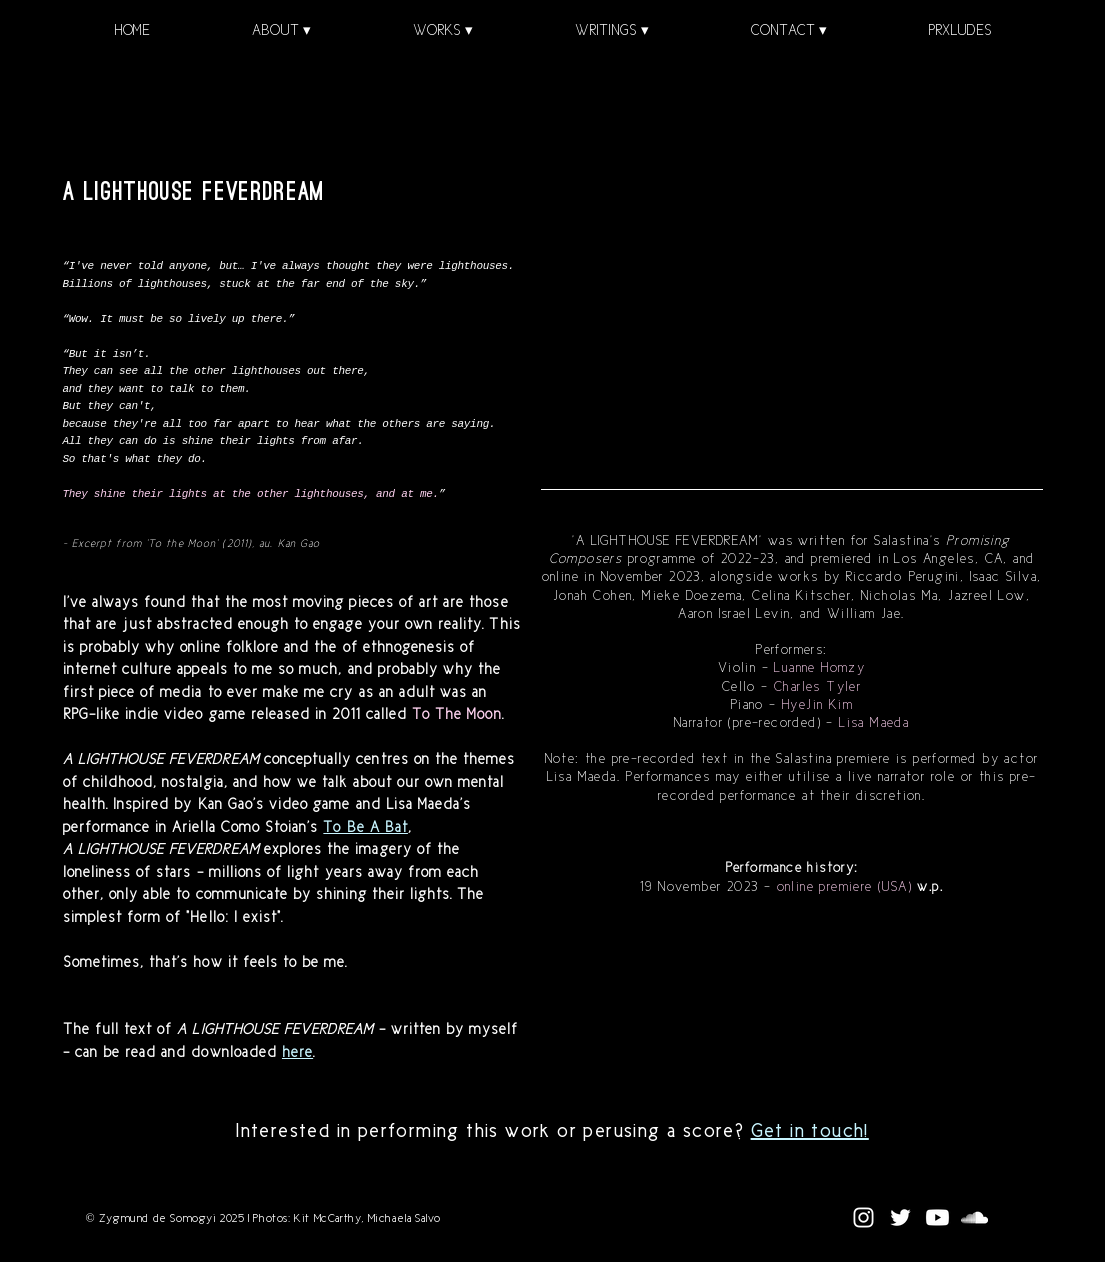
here (297, 1052)
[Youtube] (937, 1217)
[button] (281, 30)
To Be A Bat (365, 827)
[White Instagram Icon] (863, 1217)
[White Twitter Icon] (900, 1217)
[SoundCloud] (974, 1217)
